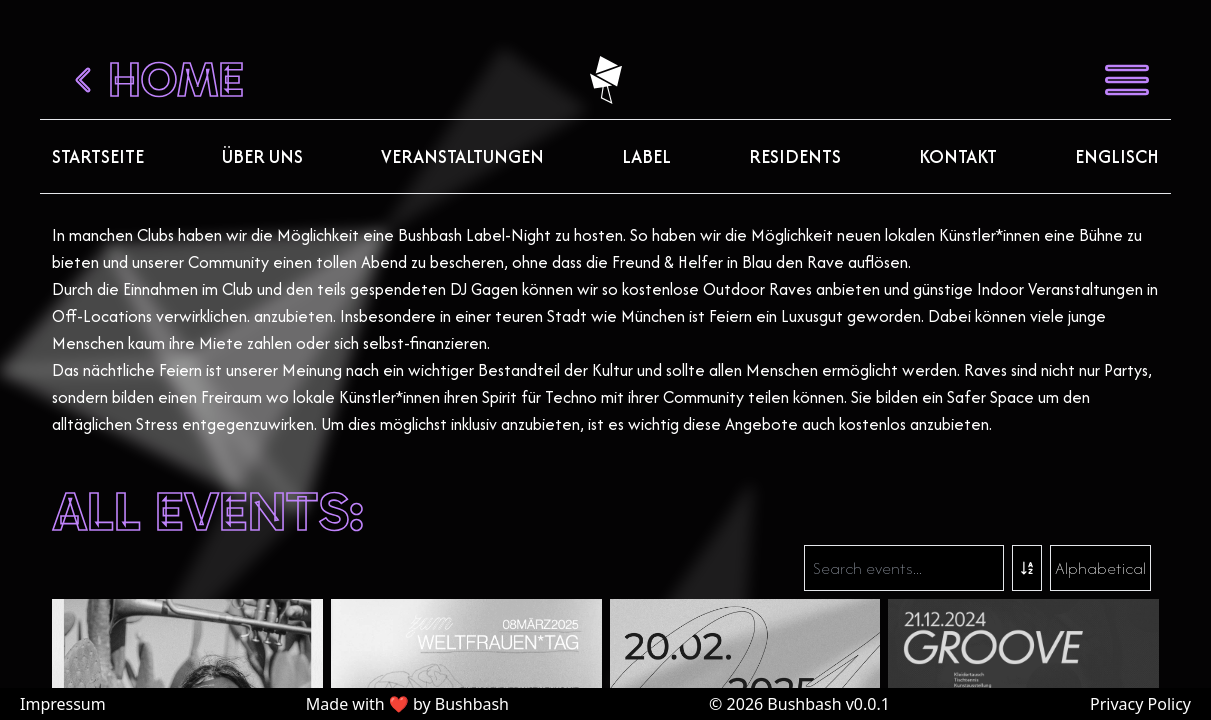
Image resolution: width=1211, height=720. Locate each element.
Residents (795, 156)
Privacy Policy (1140, 704)
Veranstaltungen (462, 156)
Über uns (262, 156)
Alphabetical (1100, 568)
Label (646, 156)
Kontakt (958, 156)
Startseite (98, 156)
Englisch (1117, 156)
